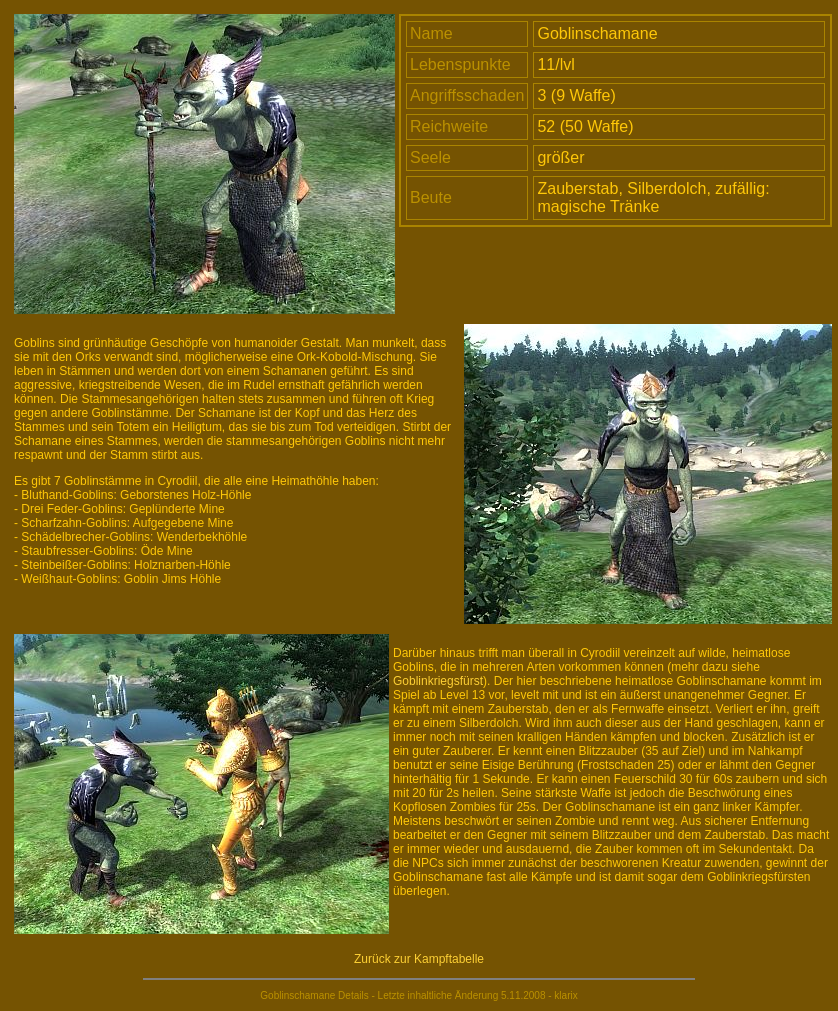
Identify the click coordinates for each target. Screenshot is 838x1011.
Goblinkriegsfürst (438, 681)
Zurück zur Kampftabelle (419, 959)
